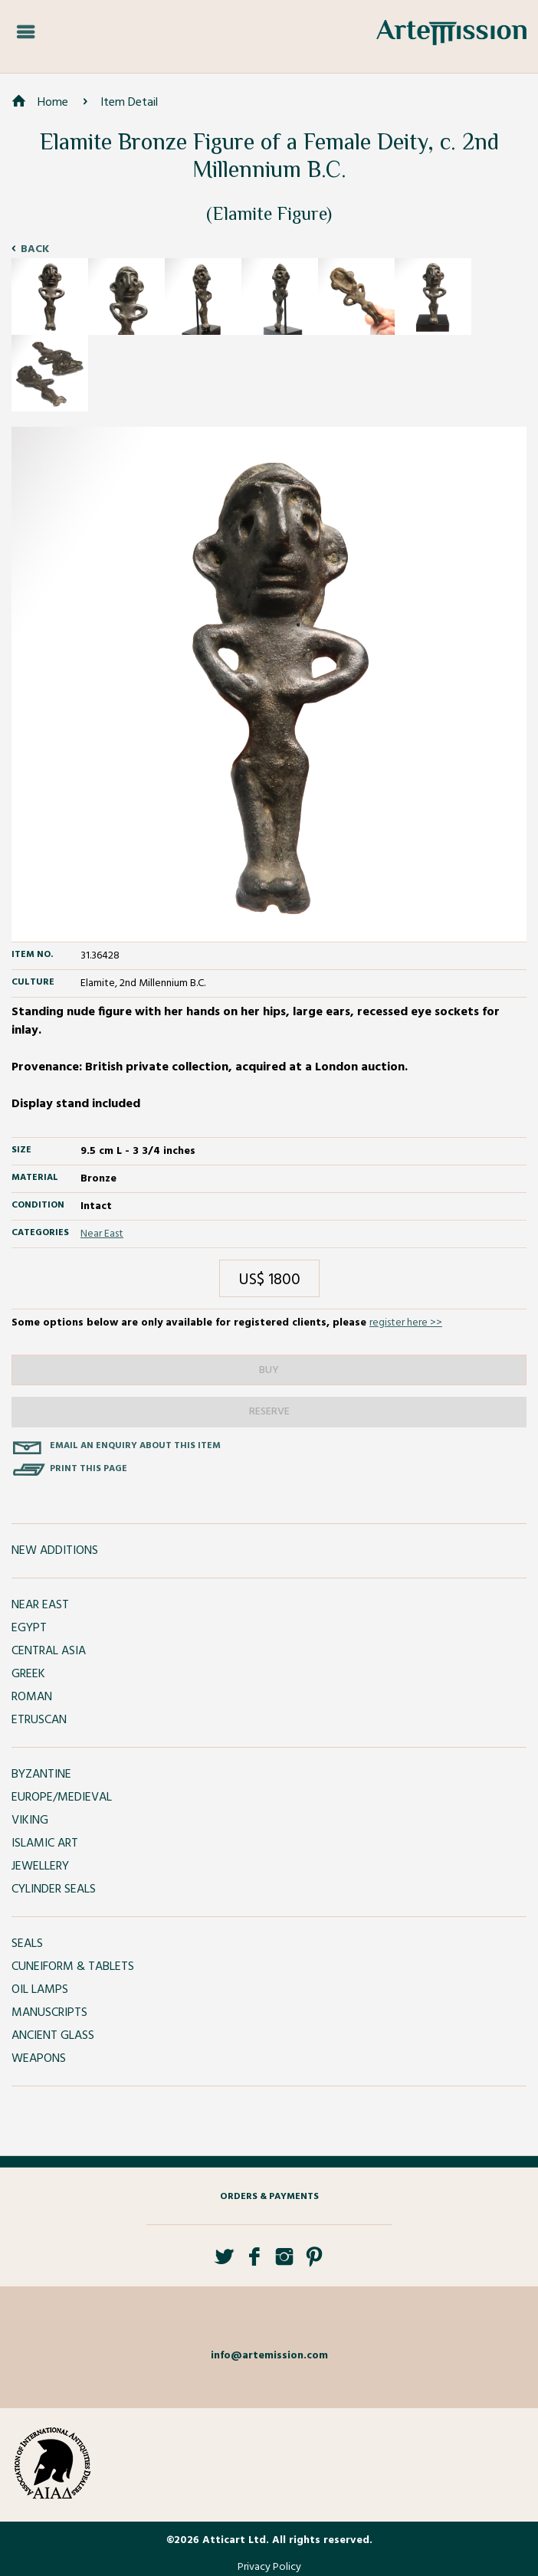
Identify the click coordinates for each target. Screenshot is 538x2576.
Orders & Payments (269, 2196)
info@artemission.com (269, 2356)
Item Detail (129, 103)
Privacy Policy (269, 2567)
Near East (101, 1234)
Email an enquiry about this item (135, 1446)
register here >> (405, 1323)
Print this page (88, 1468)
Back (35, 249)
